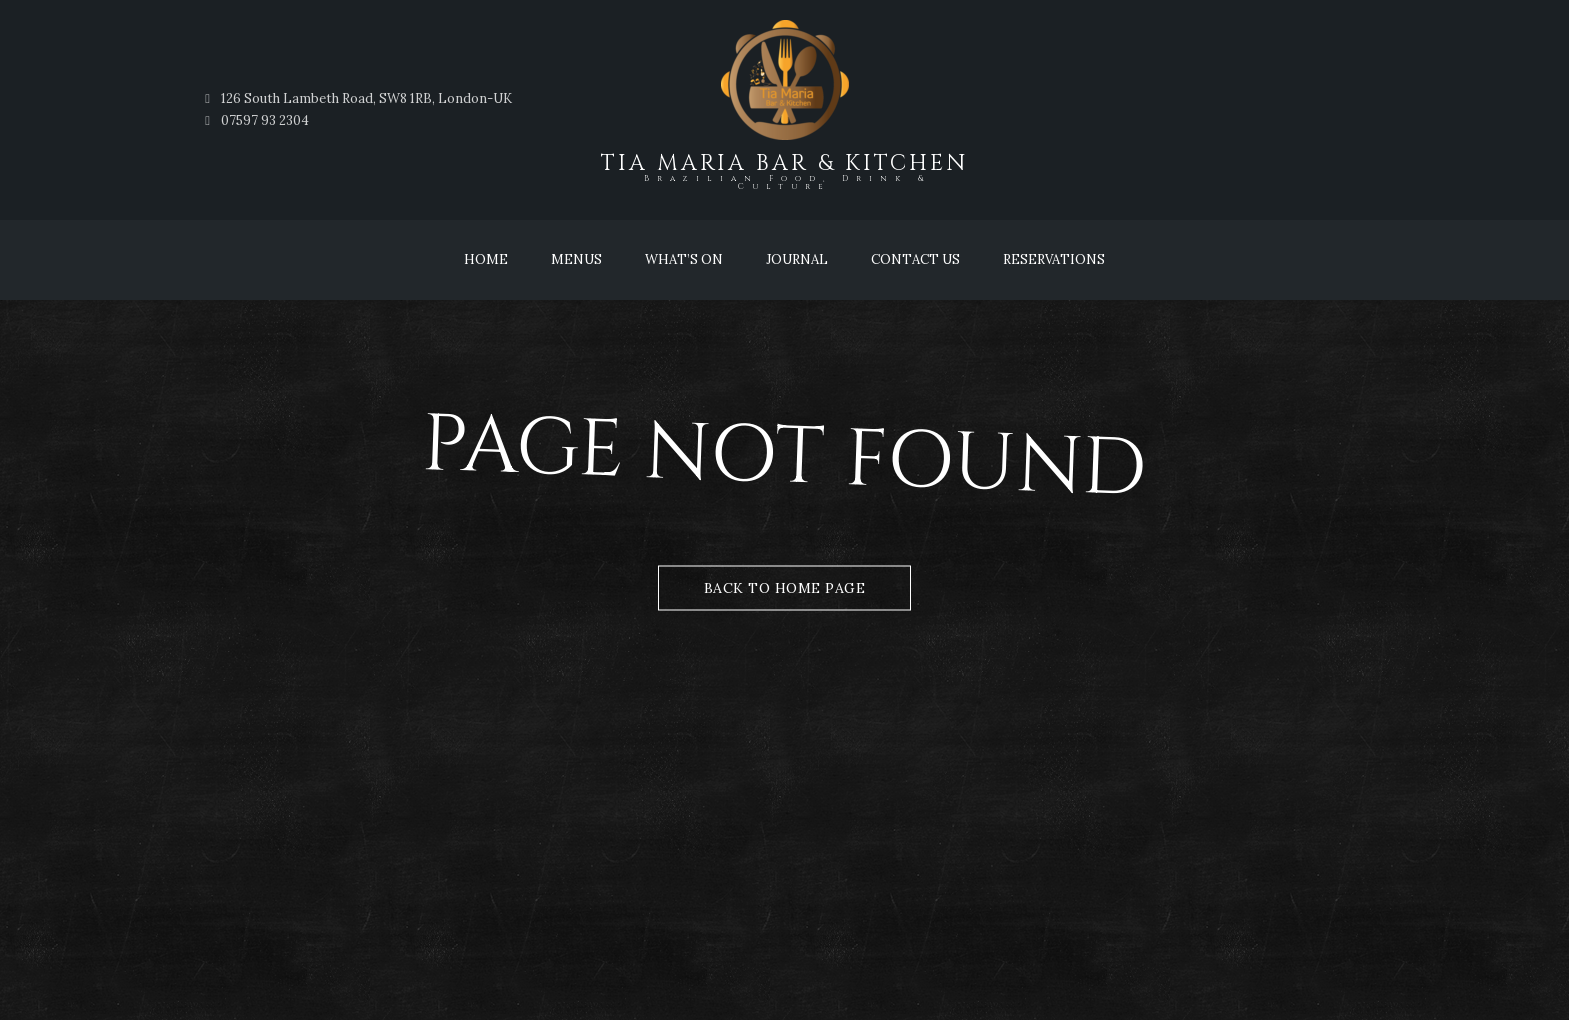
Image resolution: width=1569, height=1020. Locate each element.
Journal (797, 259)
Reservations (1054, 259)
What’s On (684, 259)
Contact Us (915, 259)
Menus (576, 259)
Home (486, 259)
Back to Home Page (785, 588)
